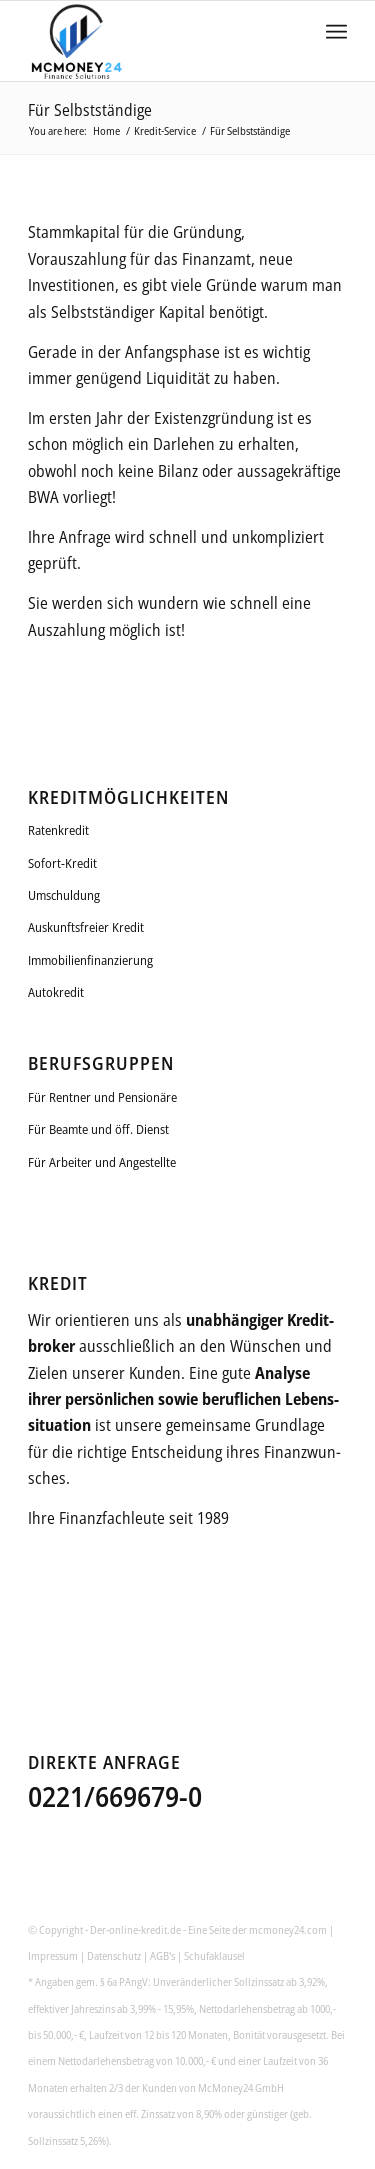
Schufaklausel (214, 1955)
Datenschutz (114, 1955)
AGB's (162, 1955)
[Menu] (336, 41)
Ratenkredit (58, 830)
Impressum (53, 1955)
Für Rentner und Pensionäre (102, 1097)
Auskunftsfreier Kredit (86, 927)
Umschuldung (64, 895)
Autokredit (56, 992)
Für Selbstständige (90, 110)
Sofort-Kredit (62, 863)
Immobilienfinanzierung (90, 960)
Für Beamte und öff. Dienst (98, 1129)
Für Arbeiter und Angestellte (102, 1162)
